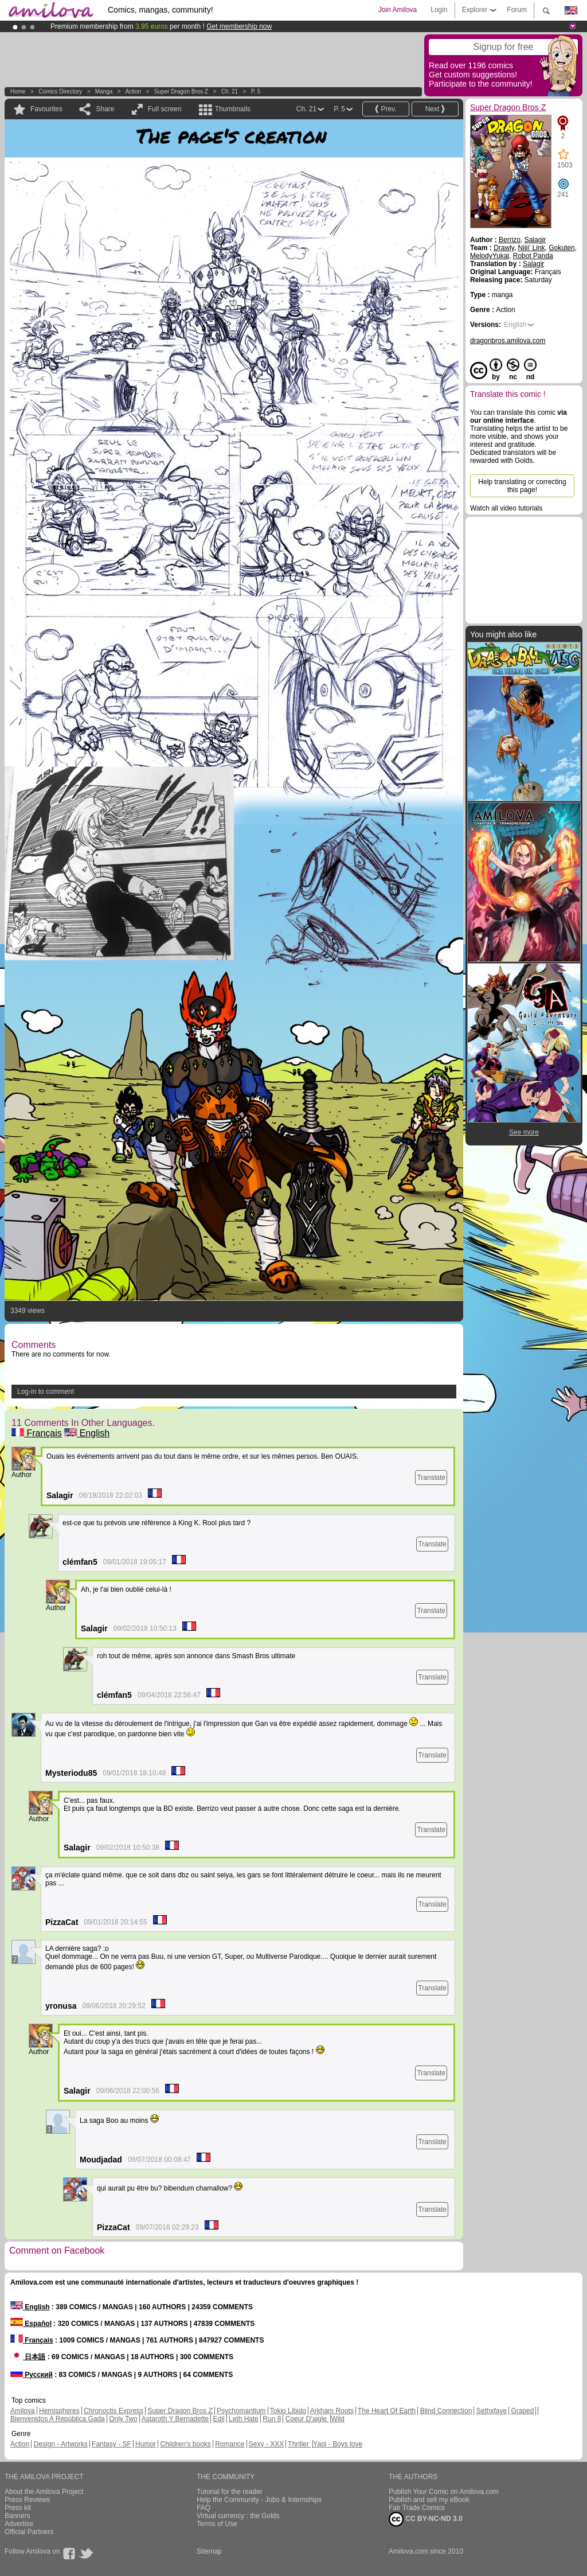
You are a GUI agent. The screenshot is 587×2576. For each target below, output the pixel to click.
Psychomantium (241, 2411)
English (86, 1433)
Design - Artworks (61, 2444)
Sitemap (209, 2551)
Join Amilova (397, 10)
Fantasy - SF (111, 2444)
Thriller (299, 2444)
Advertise (19, 2524)
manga (104, 91)
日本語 (27, 2357)
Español (31, 2324)
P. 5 (256, 91)
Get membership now (239, 26)
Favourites (46, 109)
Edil (219, 2419)
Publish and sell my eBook (429, 2500)
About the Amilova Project (44, 2492)
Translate (431, 1478)
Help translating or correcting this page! (522, 486)
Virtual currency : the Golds (238, 2516)
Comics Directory (60, 91)
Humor (145, 2444)
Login (439, 10)
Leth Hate (244, 2419)
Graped (522, 2411)
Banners (17, 2516)
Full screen (165, 109)
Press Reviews (27, 2500)
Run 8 (272, 2419)
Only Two (123, 2419)
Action (133, 91)
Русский (31, 2375)
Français (36, 1433)
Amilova (22, 2411)
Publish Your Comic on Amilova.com (444, 2492)
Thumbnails (233, 109)
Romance (229, 2444)
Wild (337, 2419)
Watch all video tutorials (506, 508)
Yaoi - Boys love (337, 2444)
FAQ (203, 2508)
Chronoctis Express (113, 2411)
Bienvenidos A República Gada (57, 2419)
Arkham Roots (332, 2411)
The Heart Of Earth (387, 2411)
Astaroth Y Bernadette (175, 2419)
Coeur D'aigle (307, 2419)
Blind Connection (446, 2411)
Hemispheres (59, 2411)
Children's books (185, 2444)
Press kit (18, 2508)
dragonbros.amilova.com (507, 341)
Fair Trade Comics (417, 2508)
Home (18, 91)
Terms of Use (217, 2524)
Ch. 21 (229, 91)
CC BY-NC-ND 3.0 (426, 2519)
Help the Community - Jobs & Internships (259, 2500)
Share (105, 109)
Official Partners (29, 2532)
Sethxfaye (491, 2411)
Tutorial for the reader (230, 2492)
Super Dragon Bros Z (181, 91)
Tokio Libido (288, 2411)
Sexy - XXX (266, 2444)
